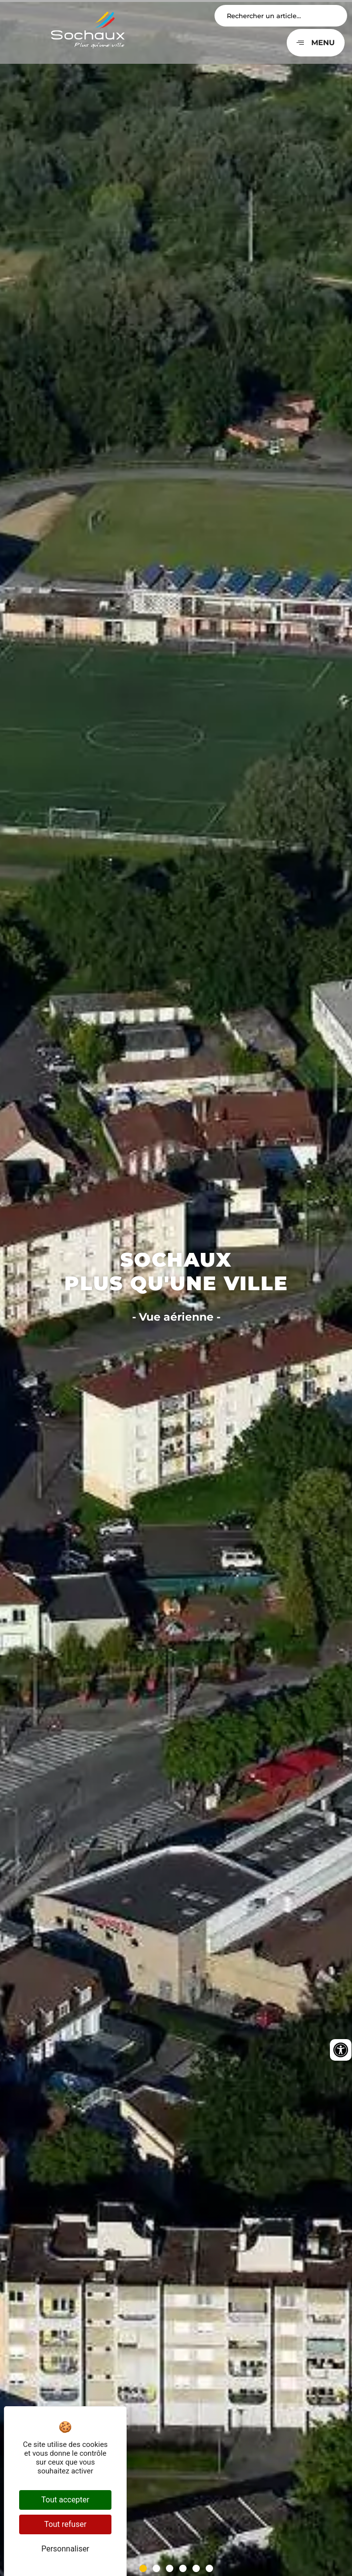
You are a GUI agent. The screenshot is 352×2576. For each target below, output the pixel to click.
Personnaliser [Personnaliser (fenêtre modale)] (65, 2548)
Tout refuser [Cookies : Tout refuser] (65, 2524)
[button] (143, 2568)
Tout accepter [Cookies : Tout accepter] (65, 2499)
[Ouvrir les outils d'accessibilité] (341, 2050)
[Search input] (281, 16)
